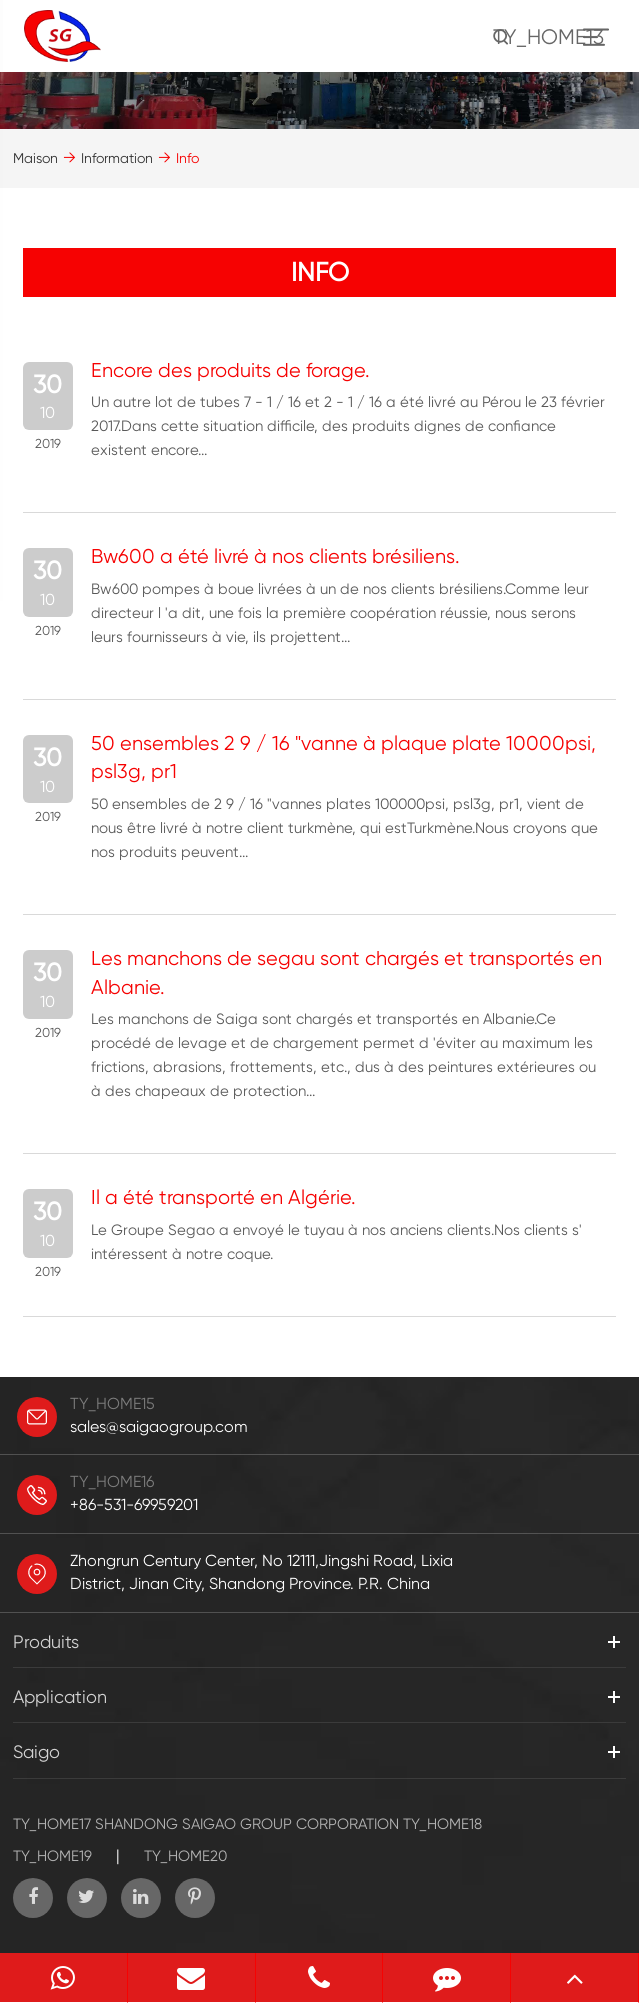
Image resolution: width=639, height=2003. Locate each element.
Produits (46, 1641)
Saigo (36, 1751)
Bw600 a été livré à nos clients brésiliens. (275, 556)
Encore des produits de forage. (230, 370)
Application (60, 1696)
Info (187, 158)
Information (117, 158)
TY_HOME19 (52, 1856)
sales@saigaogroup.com (159, 1426)
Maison (35, 158)
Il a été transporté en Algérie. (223, 1197)
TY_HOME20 (185, 1856)
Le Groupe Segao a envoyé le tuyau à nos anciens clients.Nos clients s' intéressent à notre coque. (336, 1242)
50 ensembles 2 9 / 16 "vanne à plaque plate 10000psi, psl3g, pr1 (343, 758)
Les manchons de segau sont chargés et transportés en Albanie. (346, 973)
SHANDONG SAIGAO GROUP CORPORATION (247, 1824)
